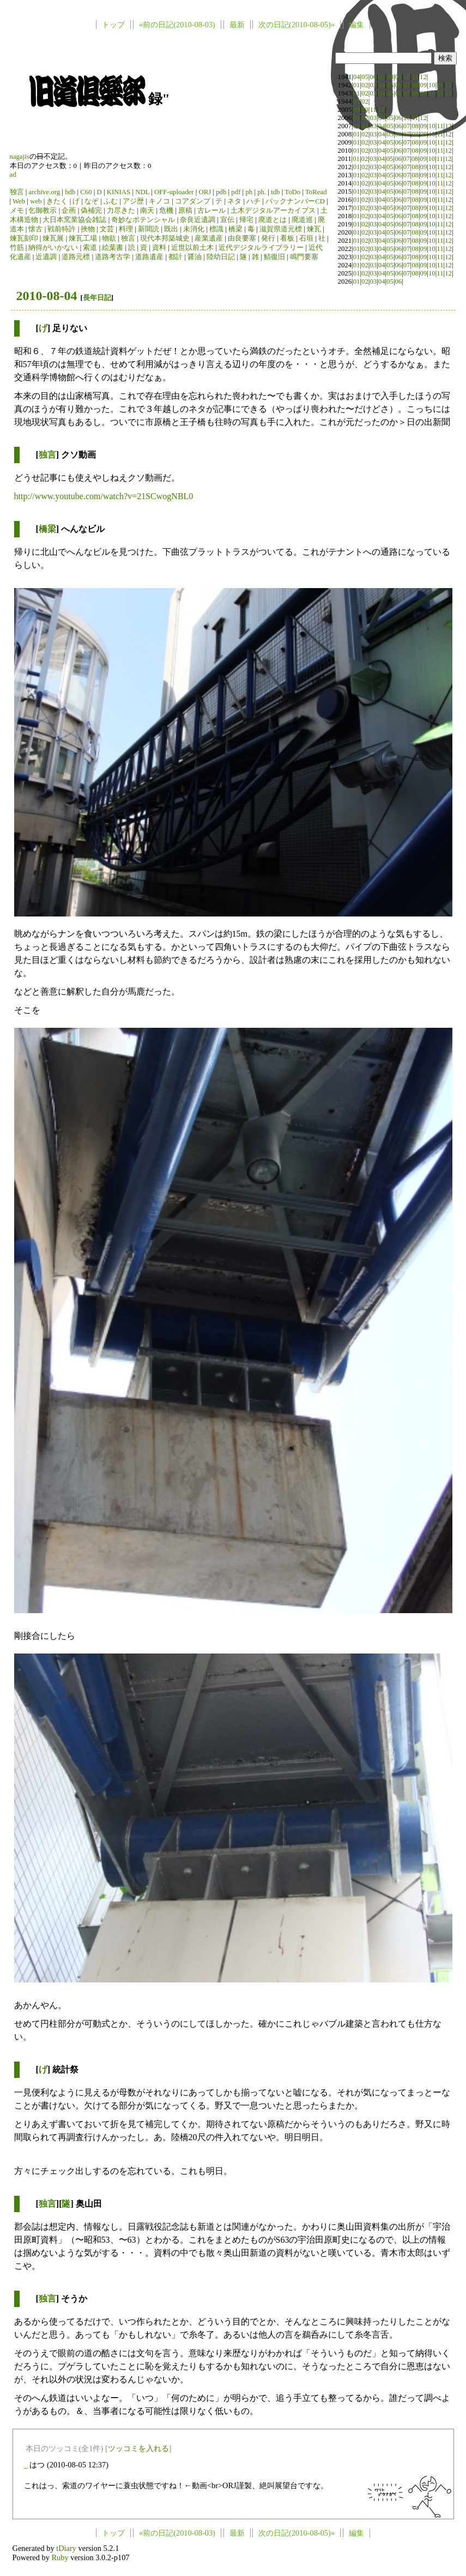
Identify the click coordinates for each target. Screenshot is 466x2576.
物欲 (109, 238)
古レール (211, 210)
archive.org (44, 192)
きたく (57, 201)
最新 (237, 24)
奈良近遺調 (197, 220)
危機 (166, 210)
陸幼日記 (221, 257)
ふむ (111, 201)
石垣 (306, 238)
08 (390, 77)
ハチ (253, 201)
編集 (356, 24)
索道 (90, 247)
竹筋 (17, 247)
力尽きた (121, 210)
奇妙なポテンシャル (143, 220)
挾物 (88, 229)
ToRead (316, 192)
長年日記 (97, 297)
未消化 (193, 229)
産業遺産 (209, 238)
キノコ (159, 201)
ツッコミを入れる (138, 2448)
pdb (221, 192)
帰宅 (246, 220)
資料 (159, 247)
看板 (287, 238)
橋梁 (235, 229)
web (35, 201)
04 (356, 77)
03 (373, 85)
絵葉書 (112, 247)
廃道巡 (302, 220)
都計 (175, 257)
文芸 (107, 229)
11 (414, 77)
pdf (235, 192)
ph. (261, 192)
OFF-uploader (174, 192)
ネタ (234, 201)
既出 (171, 229)
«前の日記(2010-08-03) (177, 24)
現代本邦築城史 (165, 238)
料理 (126, 229)
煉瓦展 (53, 238)
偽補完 (91, 210)
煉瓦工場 (83, 238)
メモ (17, 210)
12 (423, 77)
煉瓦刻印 (24, 238)
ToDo (292, 192)
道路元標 (76, 257)
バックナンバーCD (295, 201)
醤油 (194, 257)
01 (356, 85)
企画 (69, 210)
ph (248, 192)
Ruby (59, 2557)
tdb (275, 192)
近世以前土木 (192, 247)
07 (381, 77)
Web (19, 201)
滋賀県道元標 (280, 229)
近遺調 (46, 257)
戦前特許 (61, 229)
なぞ (91, 201)
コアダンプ (192, 201)
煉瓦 (314, 229)
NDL (142, 192)
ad (13, 174)
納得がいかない (53, 247)
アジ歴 (133, 201)
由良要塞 (242, 238)
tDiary (66, 2548)
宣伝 (227, 220)
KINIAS (118, 192)
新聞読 (148, 229)
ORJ (204, 192)
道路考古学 (112, 257)
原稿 (185, 210)
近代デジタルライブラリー (261, 247)
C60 (86, 192)
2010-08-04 (46, 296)
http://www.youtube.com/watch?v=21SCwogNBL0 (103, 496)
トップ (113, 24)
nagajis (19, 156)
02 (364, 85)
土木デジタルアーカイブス (273, 210)
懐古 (35, 229)
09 (398, 77)
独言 (17, 192)
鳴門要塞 (304, 257)
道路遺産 (149, 257)
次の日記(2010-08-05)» (296, 24)
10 (406, 77)
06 (373, 77)
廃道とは (272, 220)
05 (364, 77)
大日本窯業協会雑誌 (74, 220)
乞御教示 (42, 210)
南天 (147, 210)
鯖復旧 (274, 257)
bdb (70, 192)
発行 (268, 238)
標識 (216, 229)
